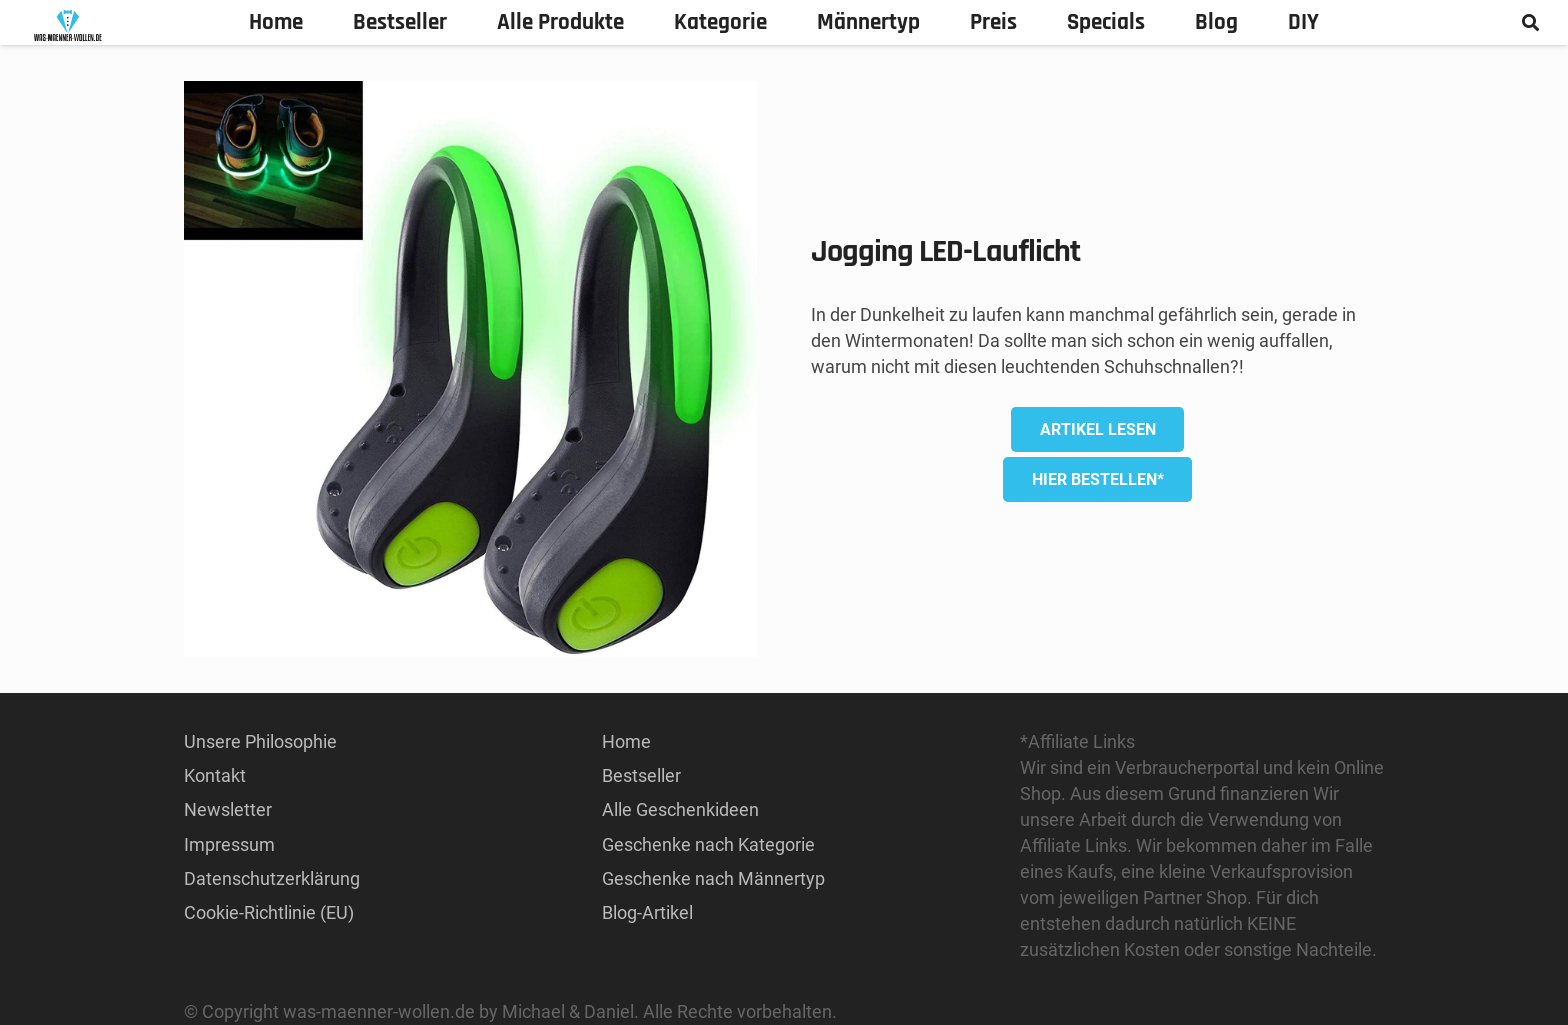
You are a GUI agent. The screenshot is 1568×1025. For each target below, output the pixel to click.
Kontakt (215, 775)
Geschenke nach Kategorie (708, 844)
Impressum (229, 844)
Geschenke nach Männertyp (713, 878)
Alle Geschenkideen (680, 809)
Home (626, 741)
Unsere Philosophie (260, 741)
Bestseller (641, 775)
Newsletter (228, 809)
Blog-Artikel (647, 912)
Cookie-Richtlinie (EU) (269, 912)
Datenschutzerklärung (272, 878)
